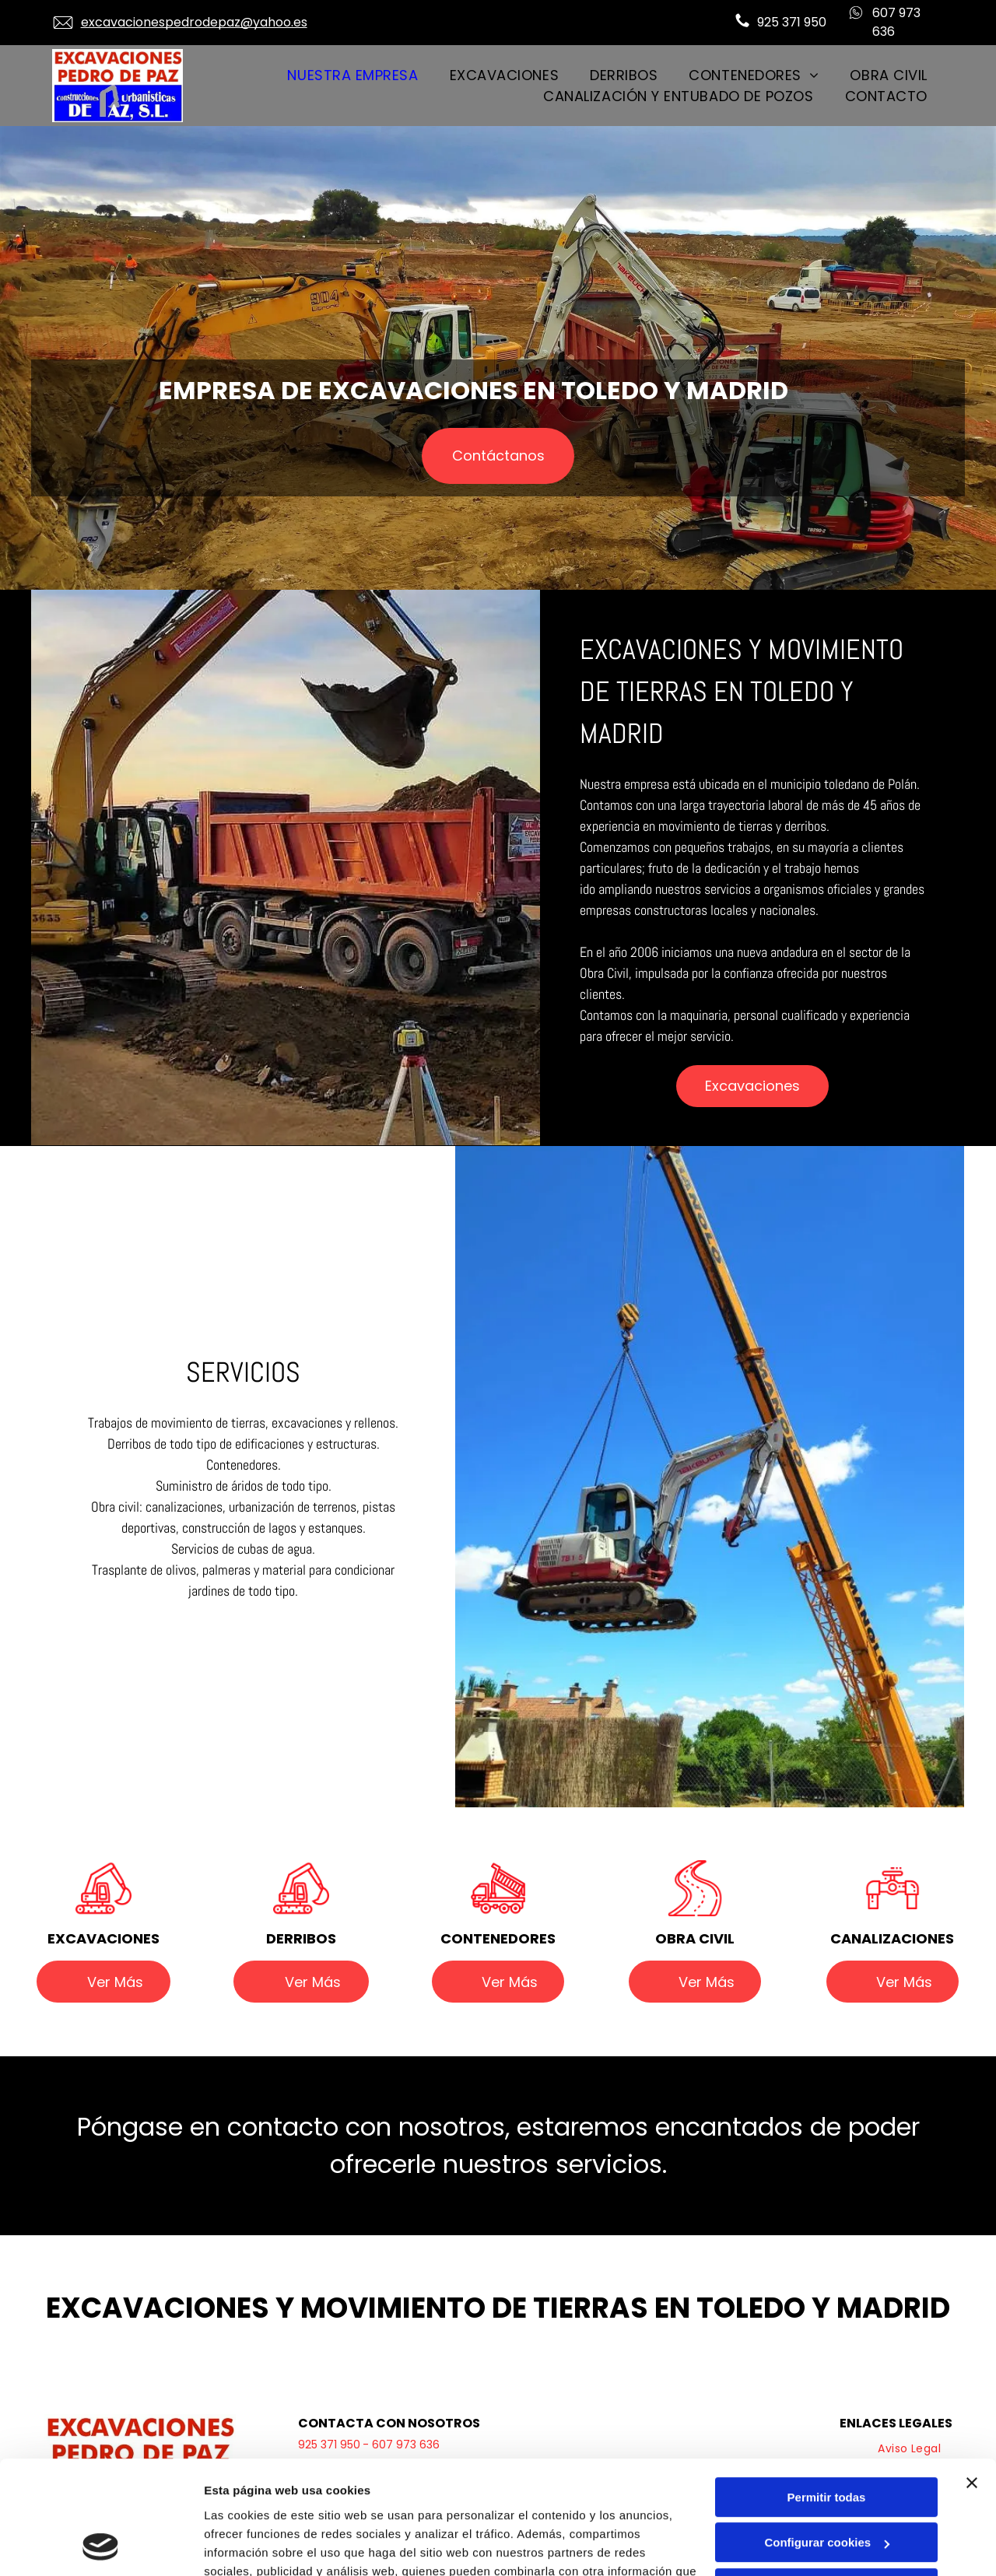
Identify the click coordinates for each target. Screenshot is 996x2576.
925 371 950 (791, 22)
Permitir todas (826, 2391)
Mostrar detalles (249, 2545)
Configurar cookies (826, 2436)
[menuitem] (352, 75)
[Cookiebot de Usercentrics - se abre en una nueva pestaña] (101, 2545)
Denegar (826, 2482)
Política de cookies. (318, 2502)
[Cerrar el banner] (971, 2376)
